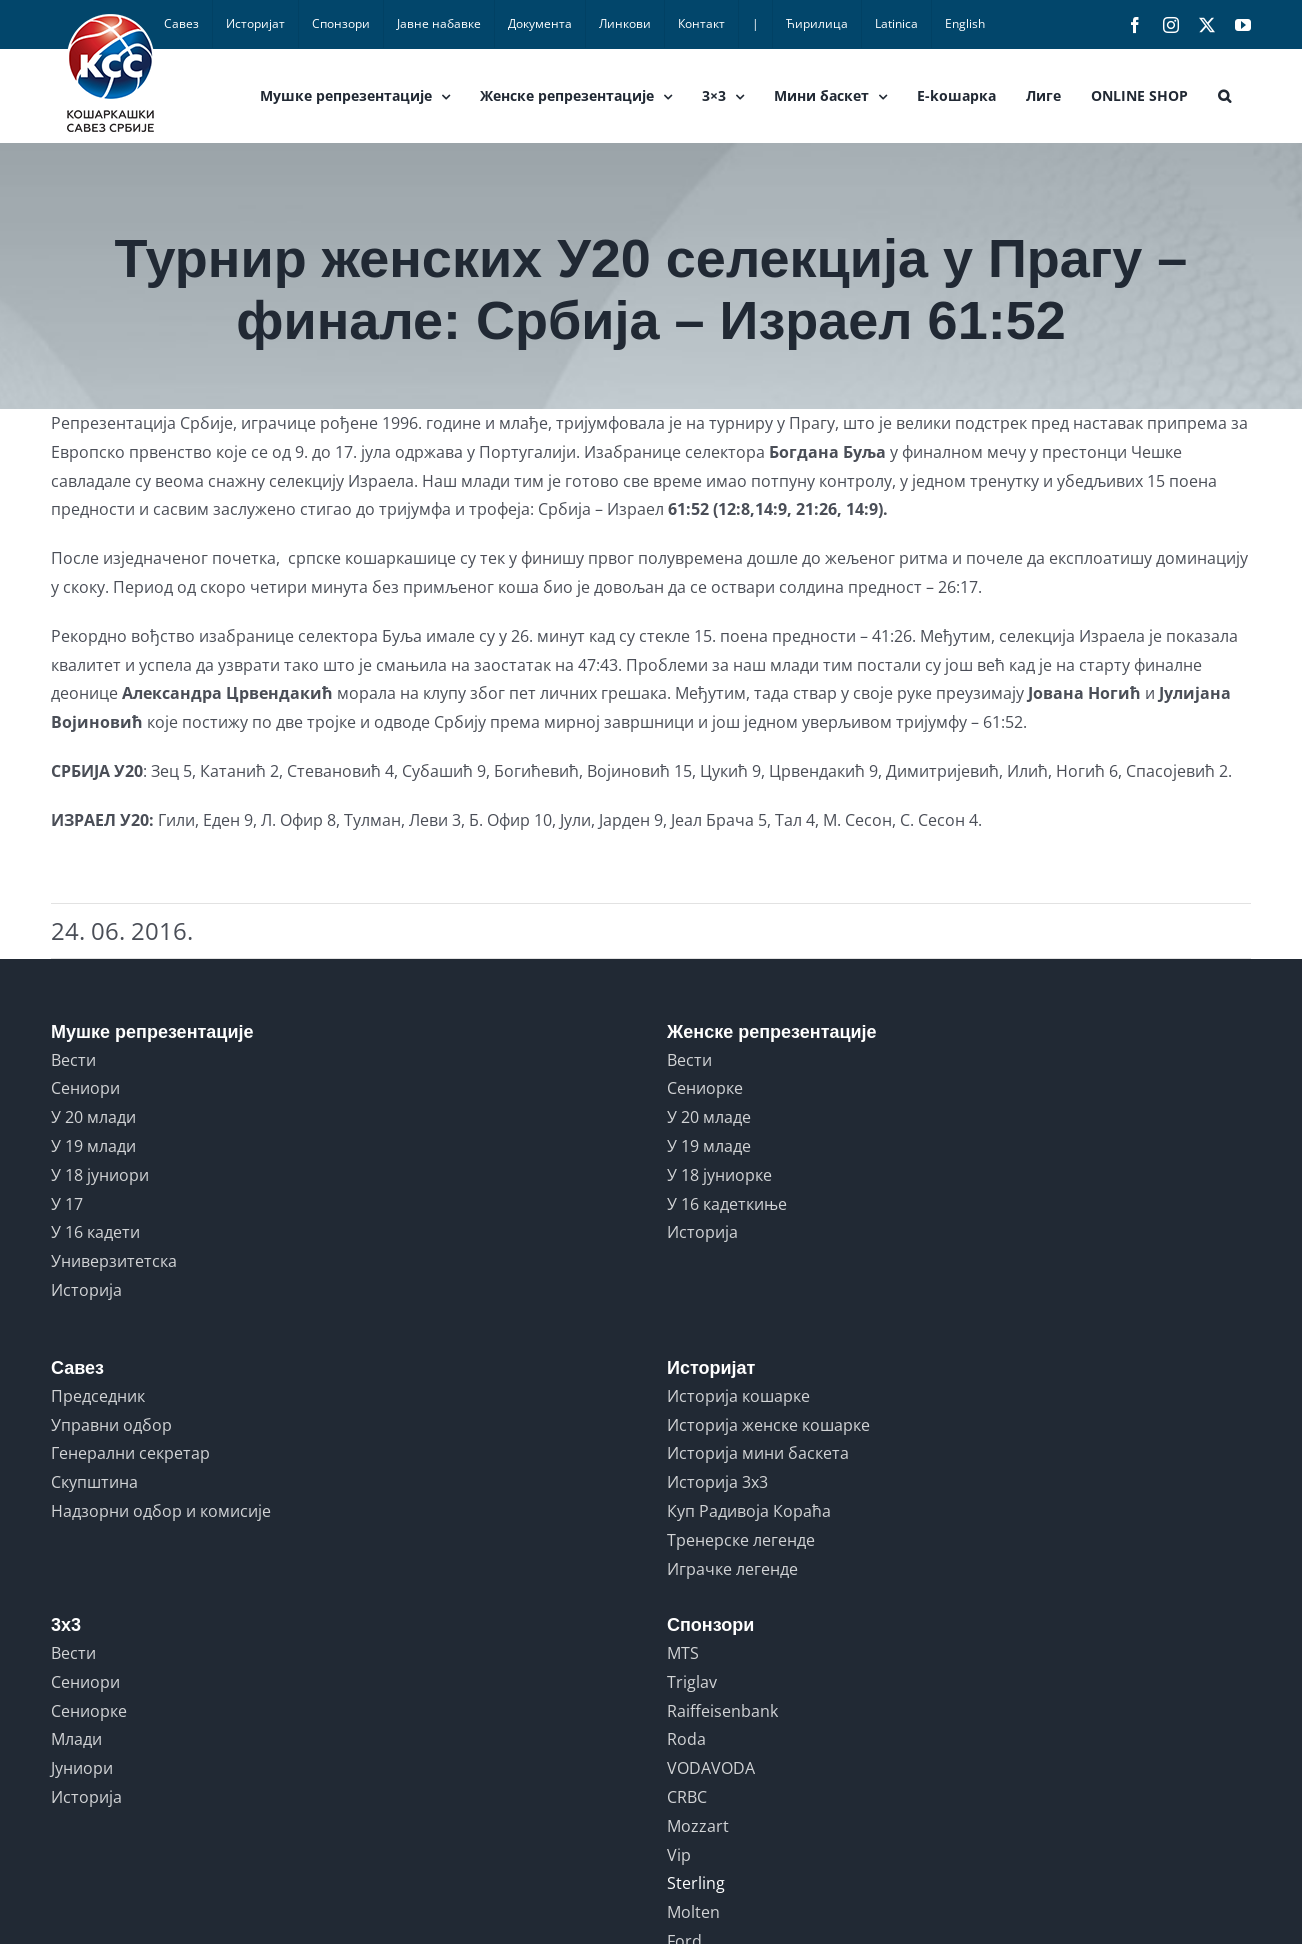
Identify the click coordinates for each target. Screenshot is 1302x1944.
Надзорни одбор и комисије (161, 1511)
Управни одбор (111, 1425)
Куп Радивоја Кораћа (749, 1511)
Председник (98, 1396)
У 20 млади (93, 1117)
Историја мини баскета (758, 1453)
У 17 (67, 1204)
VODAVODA (711, 1768)
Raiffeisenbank (722, 1711)
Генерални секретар (130, 1453)
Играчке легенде (732, 1569)
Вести (73, 1060)
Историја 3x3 (717, 1482)
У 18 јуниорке (719, 1175)
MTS (683, 1653)
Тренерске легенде (741, 1540)
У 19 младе (709, 1146)
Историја (86, 1290)
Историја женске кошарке (768, 1425)
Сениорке (705, 1088)
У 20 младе (709, 1117)
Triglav (692, 1682)
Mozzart (698, 1826)
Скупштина (94, 1482)
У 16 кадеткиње (727, 1204)
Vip (679, 1855)
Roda (686, 1739)
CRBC (687, 1797)
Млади (76, 1739)
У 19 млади (93, 1146)
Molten (693, 1912)
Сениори (85, 1088)
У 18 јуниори (100, 1175)
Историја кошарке (738, 1396)
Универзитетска (114, 1261)
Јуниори (82, 1768)
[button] (1224, 96)
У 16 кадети (95, 1232)
